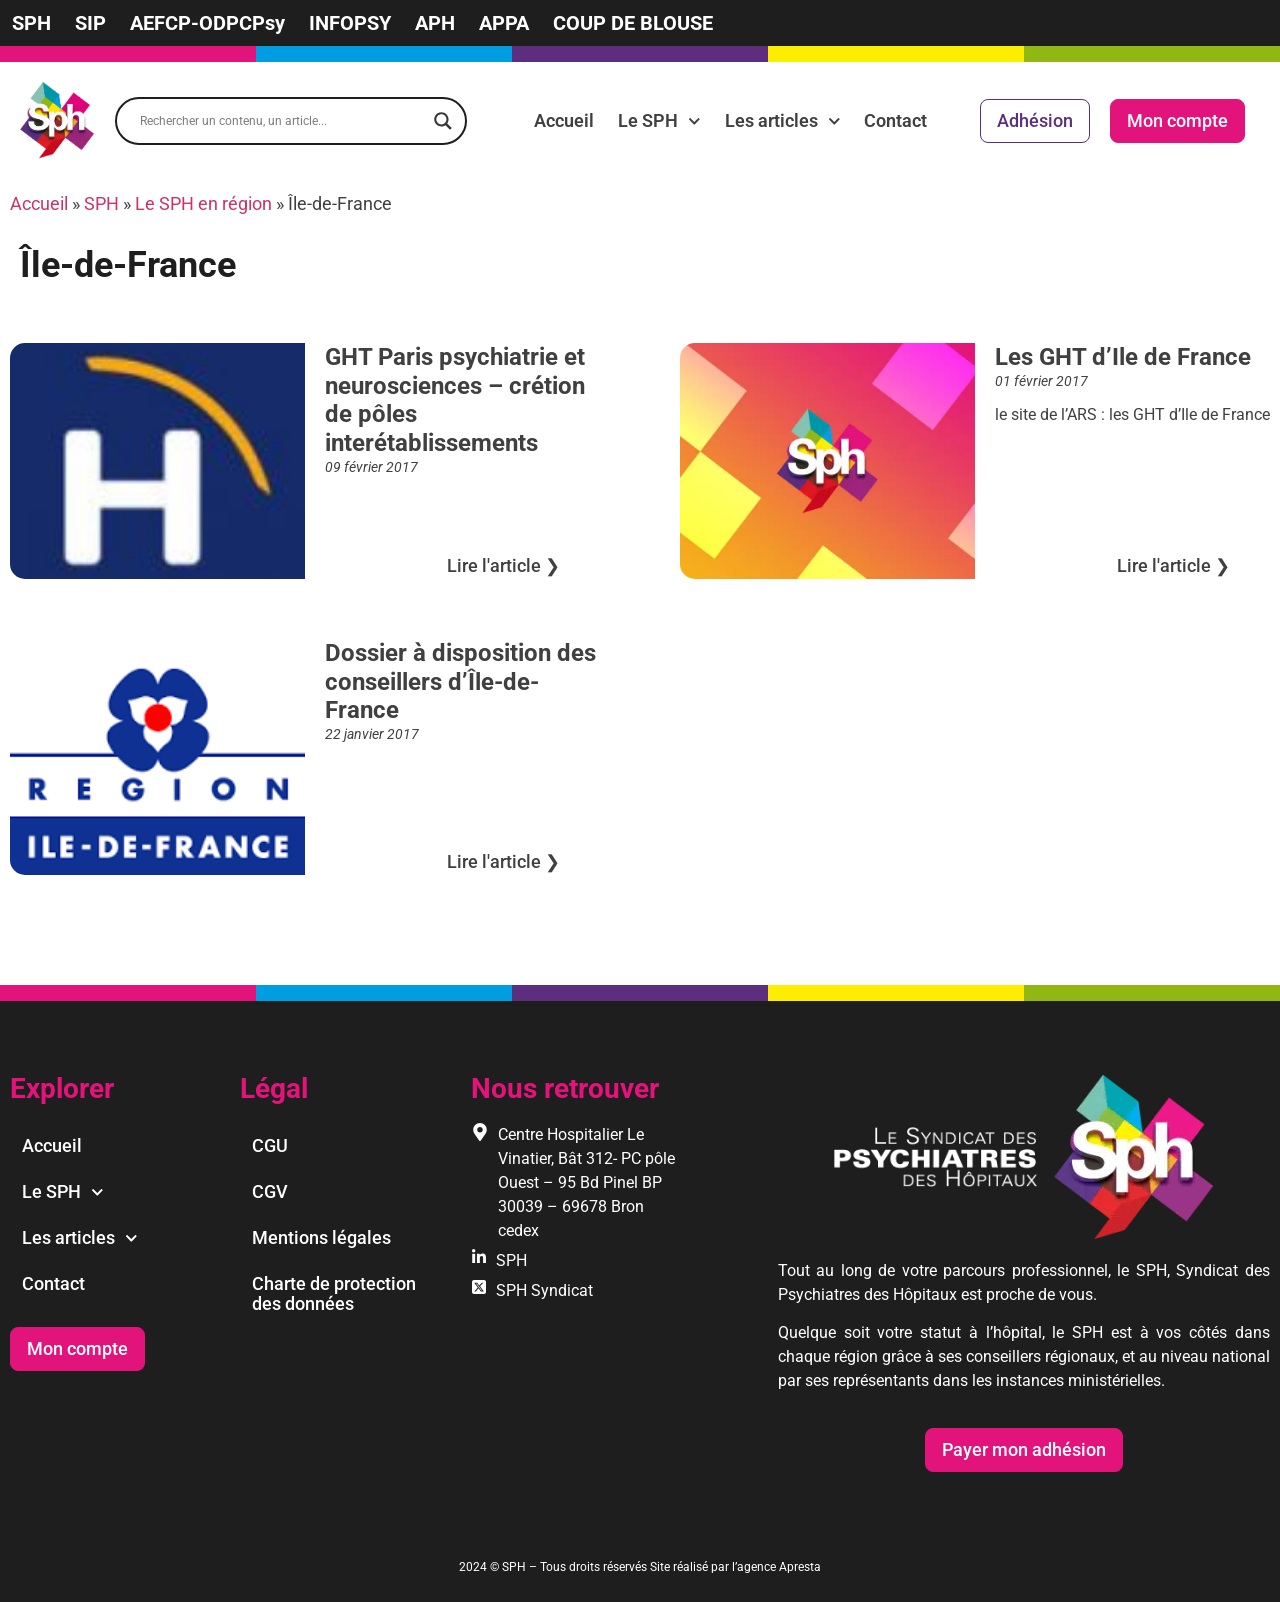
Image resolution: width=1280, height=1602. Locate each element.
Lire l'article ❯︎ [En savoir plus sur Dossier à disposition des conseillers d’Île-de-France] (503, 861)
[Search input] (282, 121)
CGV (270, 1191)
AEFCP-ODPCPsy (207, 23)
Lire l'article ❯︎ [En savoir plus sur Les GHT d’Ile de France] (1173, 565)
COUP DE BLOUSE (633, 23)
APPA (504, 23)
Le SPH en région (203, 203)
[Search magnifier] (443, 121)
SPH (31, 23)
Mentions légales (321, 1237)
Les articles (783, 121)
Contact (895, 120)
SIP (90, 23)
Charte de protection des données (334, 1293)
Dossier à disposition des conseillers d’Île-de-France (460, 682)
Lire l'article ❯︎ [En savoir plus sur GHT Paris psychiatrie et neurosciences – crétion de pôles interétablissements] (503, 565)
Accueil (564, 120)
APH (435, 23)
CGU (270, 1145)
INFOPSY (350, 23)
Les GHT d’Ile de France (1123, 357)
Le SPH (659, 121)
